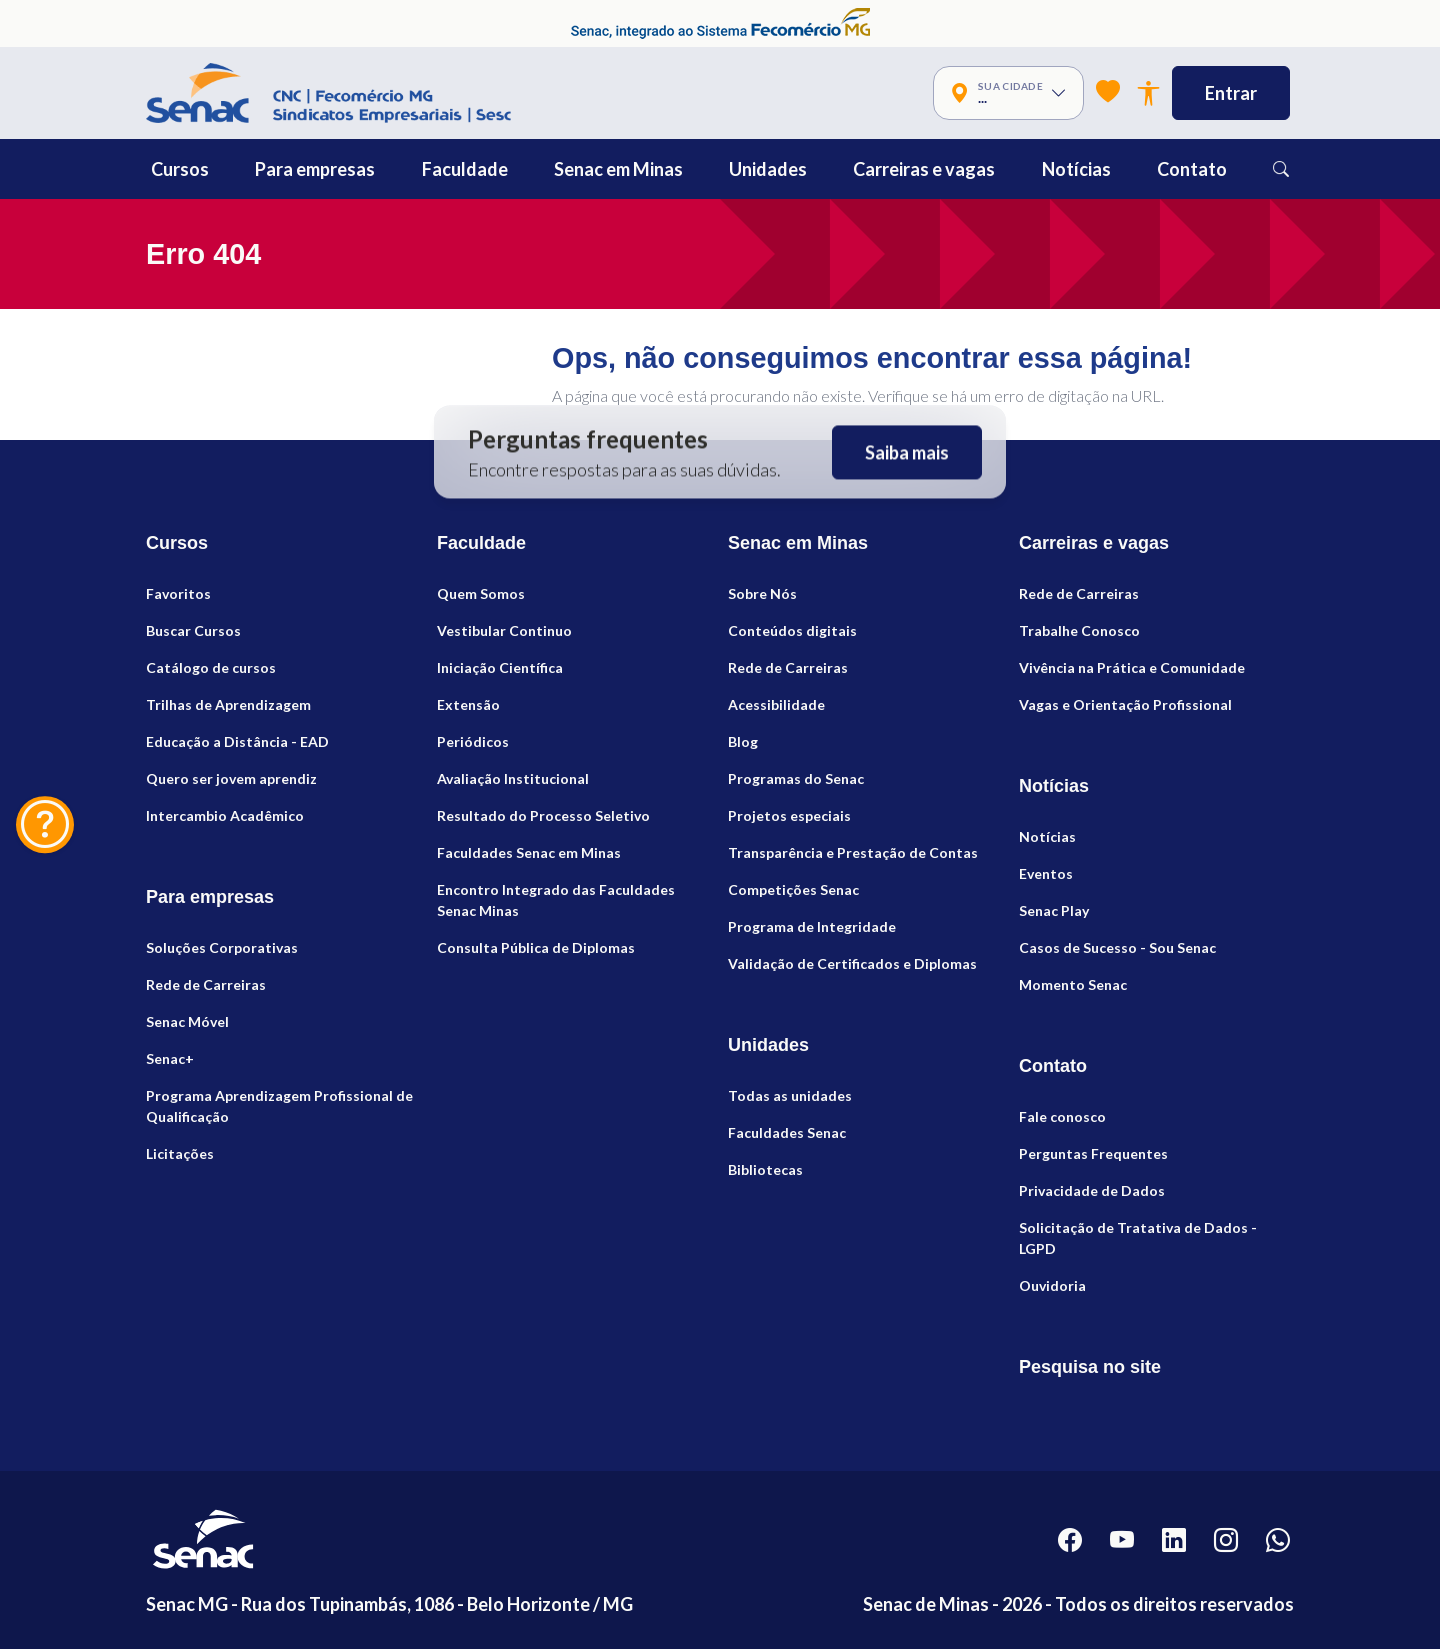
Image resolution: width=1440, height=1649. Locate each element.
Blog (743, 741)
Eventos (1046, 873)
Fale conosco (1062, 1116)
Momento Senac (1073, 984)
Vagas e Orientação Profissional (1125, 704)
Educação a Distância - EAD (237, 741)
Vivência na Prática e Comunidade (1132, 667)
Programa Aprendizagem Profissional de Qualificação (279, 1106)
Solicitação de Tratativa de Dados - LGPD (1138, 1238)
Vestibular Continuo (504, 630)
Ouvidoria (1052, 1285)
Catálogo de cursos (211, 667)
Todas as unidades (790, 1095)
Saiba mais (907, 452)
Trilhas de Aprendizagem (228, 704)
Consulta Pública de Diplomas (536, 947)
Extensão (468, 704)
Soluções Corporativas (222, 947)
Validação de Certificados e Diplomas (852, 963)
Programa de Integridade (812, 926)
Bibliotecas (765, 1169)
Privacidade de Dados (1092, 1190)
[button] (225, 169)
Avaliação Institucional (513, 778)
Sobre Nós (762, 593)
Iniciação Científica (500, 667)
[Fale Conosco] (45, 825)
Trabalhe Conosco (1079, 630)
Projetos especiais (789, 815)
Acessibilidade (776, 704)
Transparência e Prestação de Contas (853, 852)
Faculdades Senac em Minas (529, 852)
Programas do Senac (796, 778)
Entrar (1231, 93)
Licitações (180, 1153)
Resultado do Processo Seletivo (543, 815)
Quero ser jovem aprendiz (231, 778)
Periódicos (473, 741)
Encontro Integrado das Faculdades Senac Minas (556, 900)
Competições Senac (793, 889)
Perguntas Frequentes (1093, 1153)
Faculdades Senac (787, 1132)
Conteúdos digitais (792, 630)
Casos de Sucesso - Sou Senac (1117, 947)
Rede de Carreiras (206, 984)
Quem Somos (481, 593)
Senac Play (1054, 910)
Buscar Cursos (193, 630)
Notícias (1047, 836)
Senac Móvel (187, 1021)
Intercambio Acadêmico (225, 815)
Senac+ (170, 1058)
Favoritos (178, 593)
